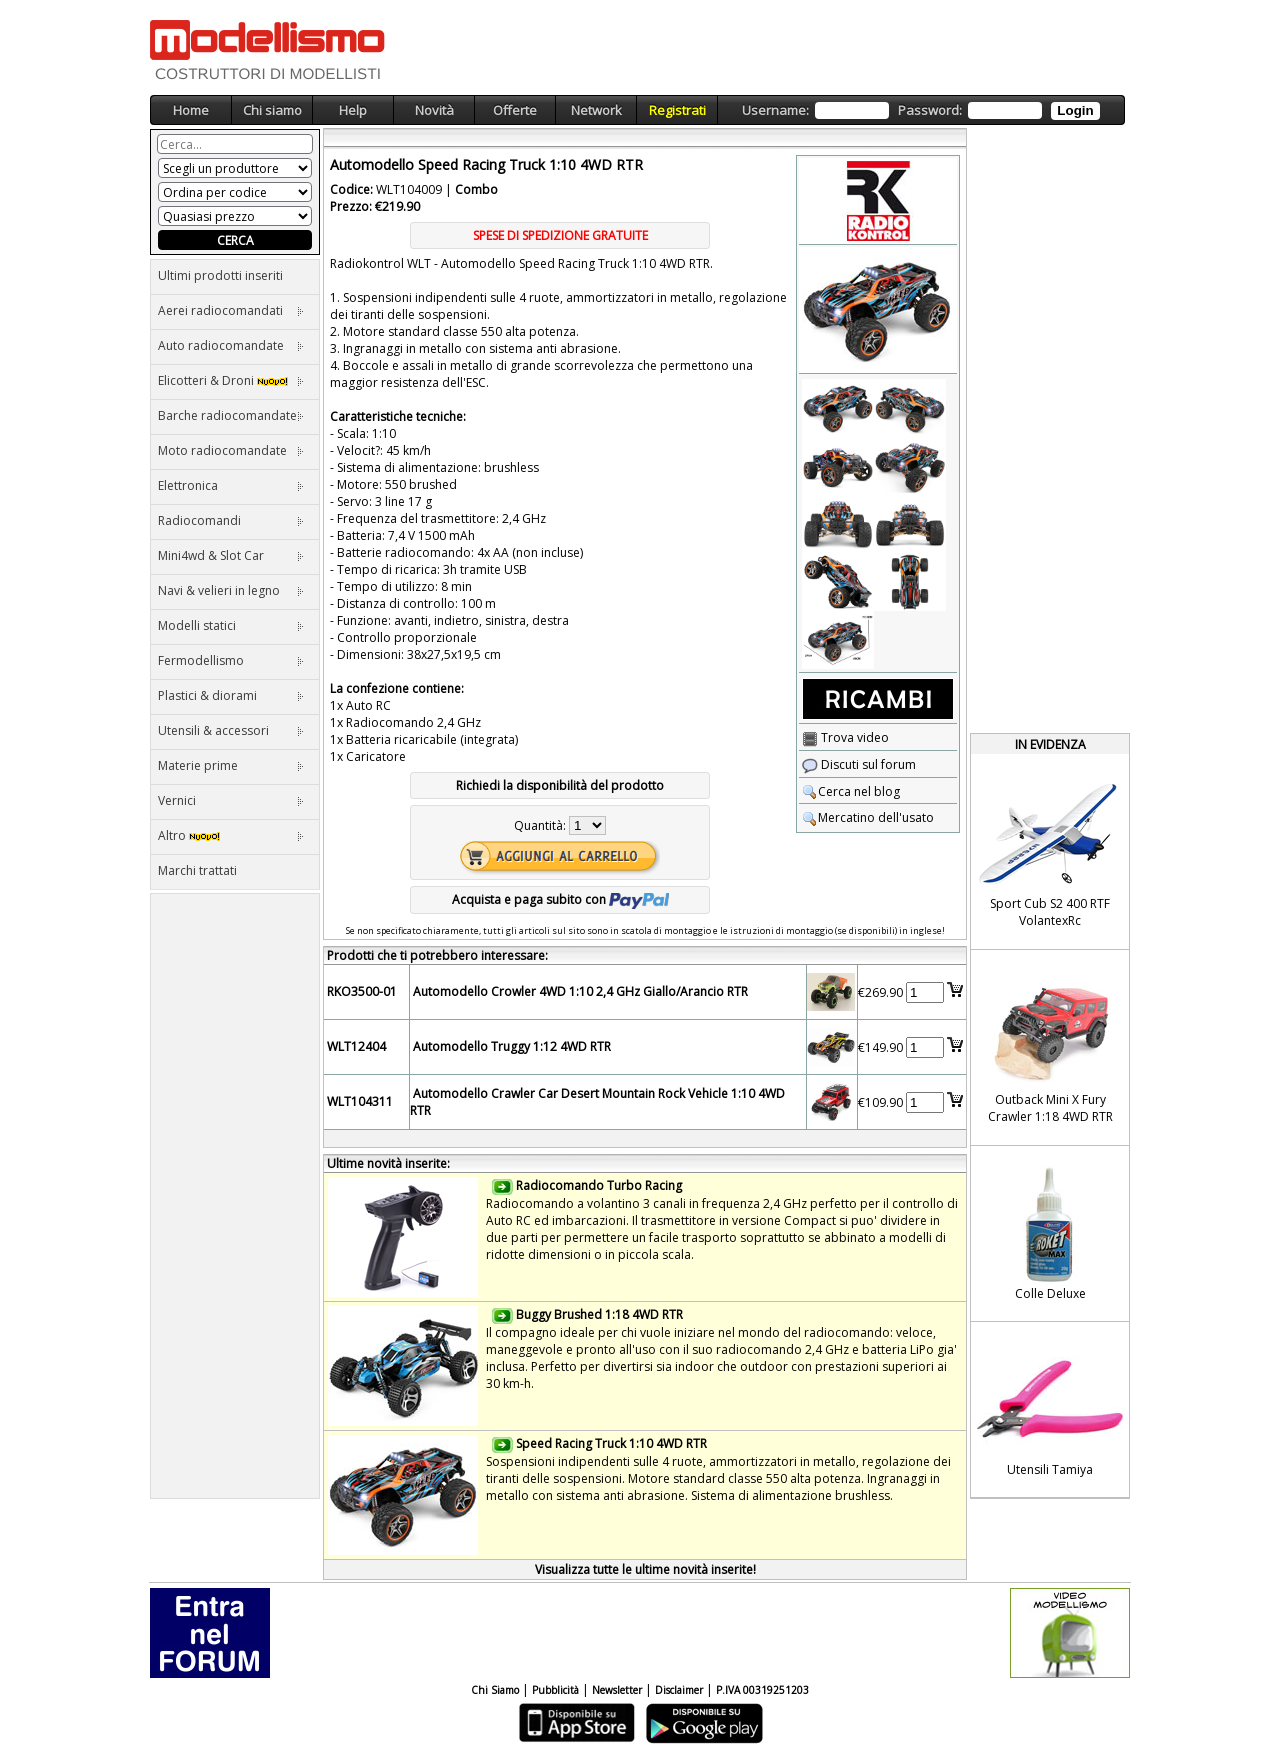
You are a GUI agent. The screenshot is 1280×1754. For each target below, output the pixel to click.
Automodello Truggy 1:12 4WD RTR (512, 1046)
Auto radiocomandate (231, 345)
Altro (231, 835)
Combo (476, 189)
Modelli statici (231, 625)
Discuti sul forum (859, 764)
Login (1075, 110)
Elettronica (231, 485)
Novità (434, 110)
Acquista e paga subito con (560, 899)
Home (191, 110)
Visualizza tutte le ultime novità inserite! (645, 1569)
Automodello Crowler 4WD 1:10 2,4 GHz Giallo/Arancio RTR (580, 991)
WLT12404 (356, 1046)
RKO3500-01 (362, 991)
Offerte (515, 110)
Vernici (231, 800)
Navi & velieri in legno (231, 590)
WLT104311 (360, 1101)
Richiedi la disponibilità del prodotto (560, 785)
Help (353, 110)
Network (596, 110)
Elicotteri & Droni (231, 380)
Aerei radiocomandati (231, 310)
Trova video (845, 737)
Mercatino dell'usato (868, 817)
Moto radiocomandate (231, 450)
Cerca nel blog (851, 791)
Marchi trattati (197, 870)
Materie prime (231, 765)
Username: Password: (920, 110)
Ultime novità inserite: (388, 1163)
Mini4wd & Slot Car (231, 555)
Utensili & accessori (231, 730)
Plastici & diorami (231, 695)
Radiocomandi (231, 520)
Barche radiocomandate (231, 415)
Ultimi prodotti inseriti (220, 275)
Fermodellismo (231, 660)
